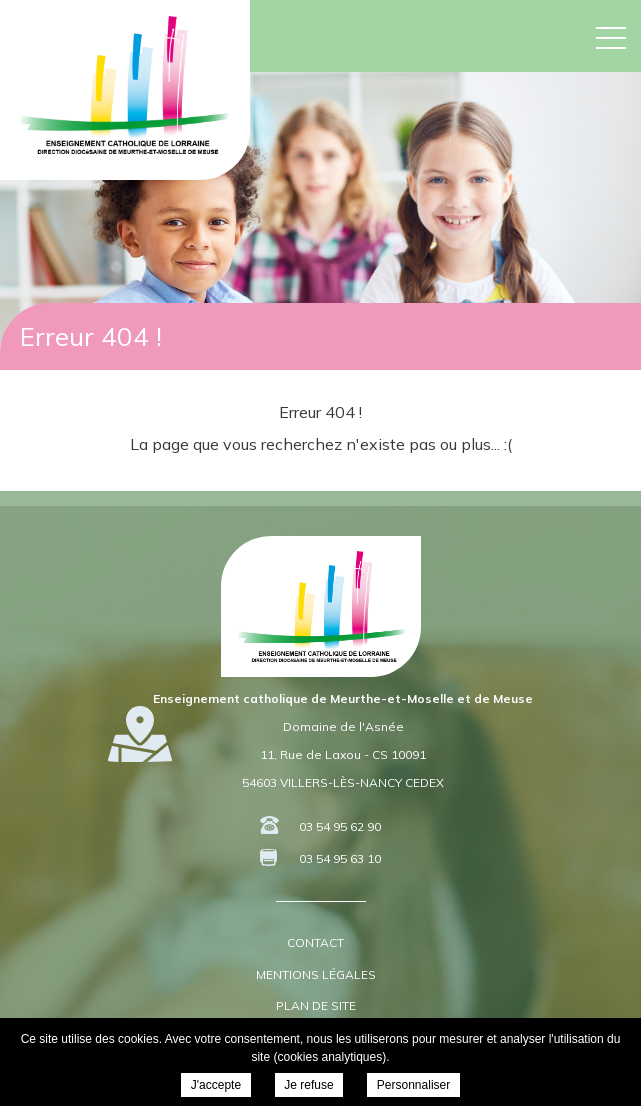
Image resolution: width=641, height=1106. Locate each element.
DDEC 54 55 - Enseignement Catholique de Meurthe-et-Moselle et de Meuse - (124, 85)
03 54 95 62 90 (340, 826)
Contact (315, 942)
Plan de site (316, 1005)
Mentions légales (316, 974)
